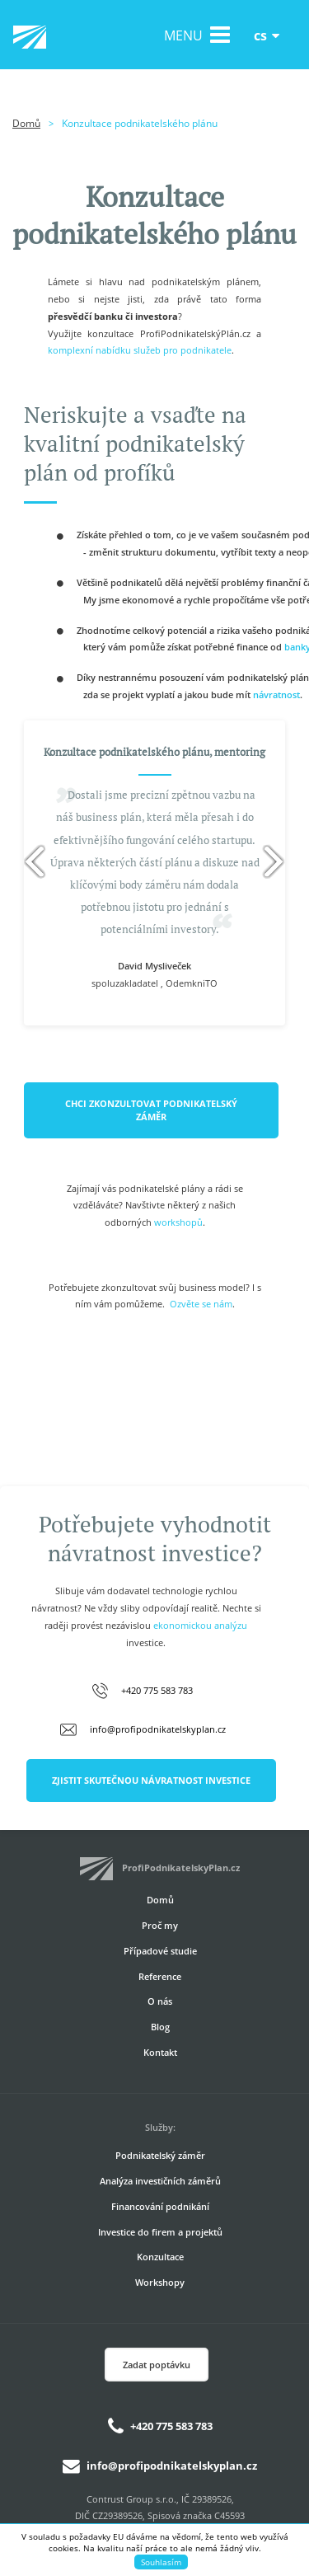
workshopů (178, 1222)
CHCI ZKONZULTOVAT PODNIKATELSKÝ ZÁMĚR (151, 1110)
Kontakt (160, 2052)
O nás (159, 2001)
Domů (26, 123)
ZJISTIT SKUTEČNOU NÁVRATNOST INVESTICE (151, 1780)
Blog (160, 2026)
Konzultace (160, 2256)
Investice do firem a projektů (160, 2232)
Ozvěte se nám (201, 1303)
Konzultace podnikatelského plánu (140, 123)
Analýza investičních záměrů (160, 2181)
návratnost (276, 694)
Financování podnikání (160, 2206)
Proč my (160, 1925)
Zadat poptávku (156, 2364)
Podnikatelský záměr (160, 2155)
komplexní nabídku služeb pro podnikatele (140, 350)
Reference (159, 1976)
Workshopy (160, 2282)
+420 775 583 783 (157, 1690)
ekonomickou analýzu (200, 1625)
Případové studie (160, 1951)
